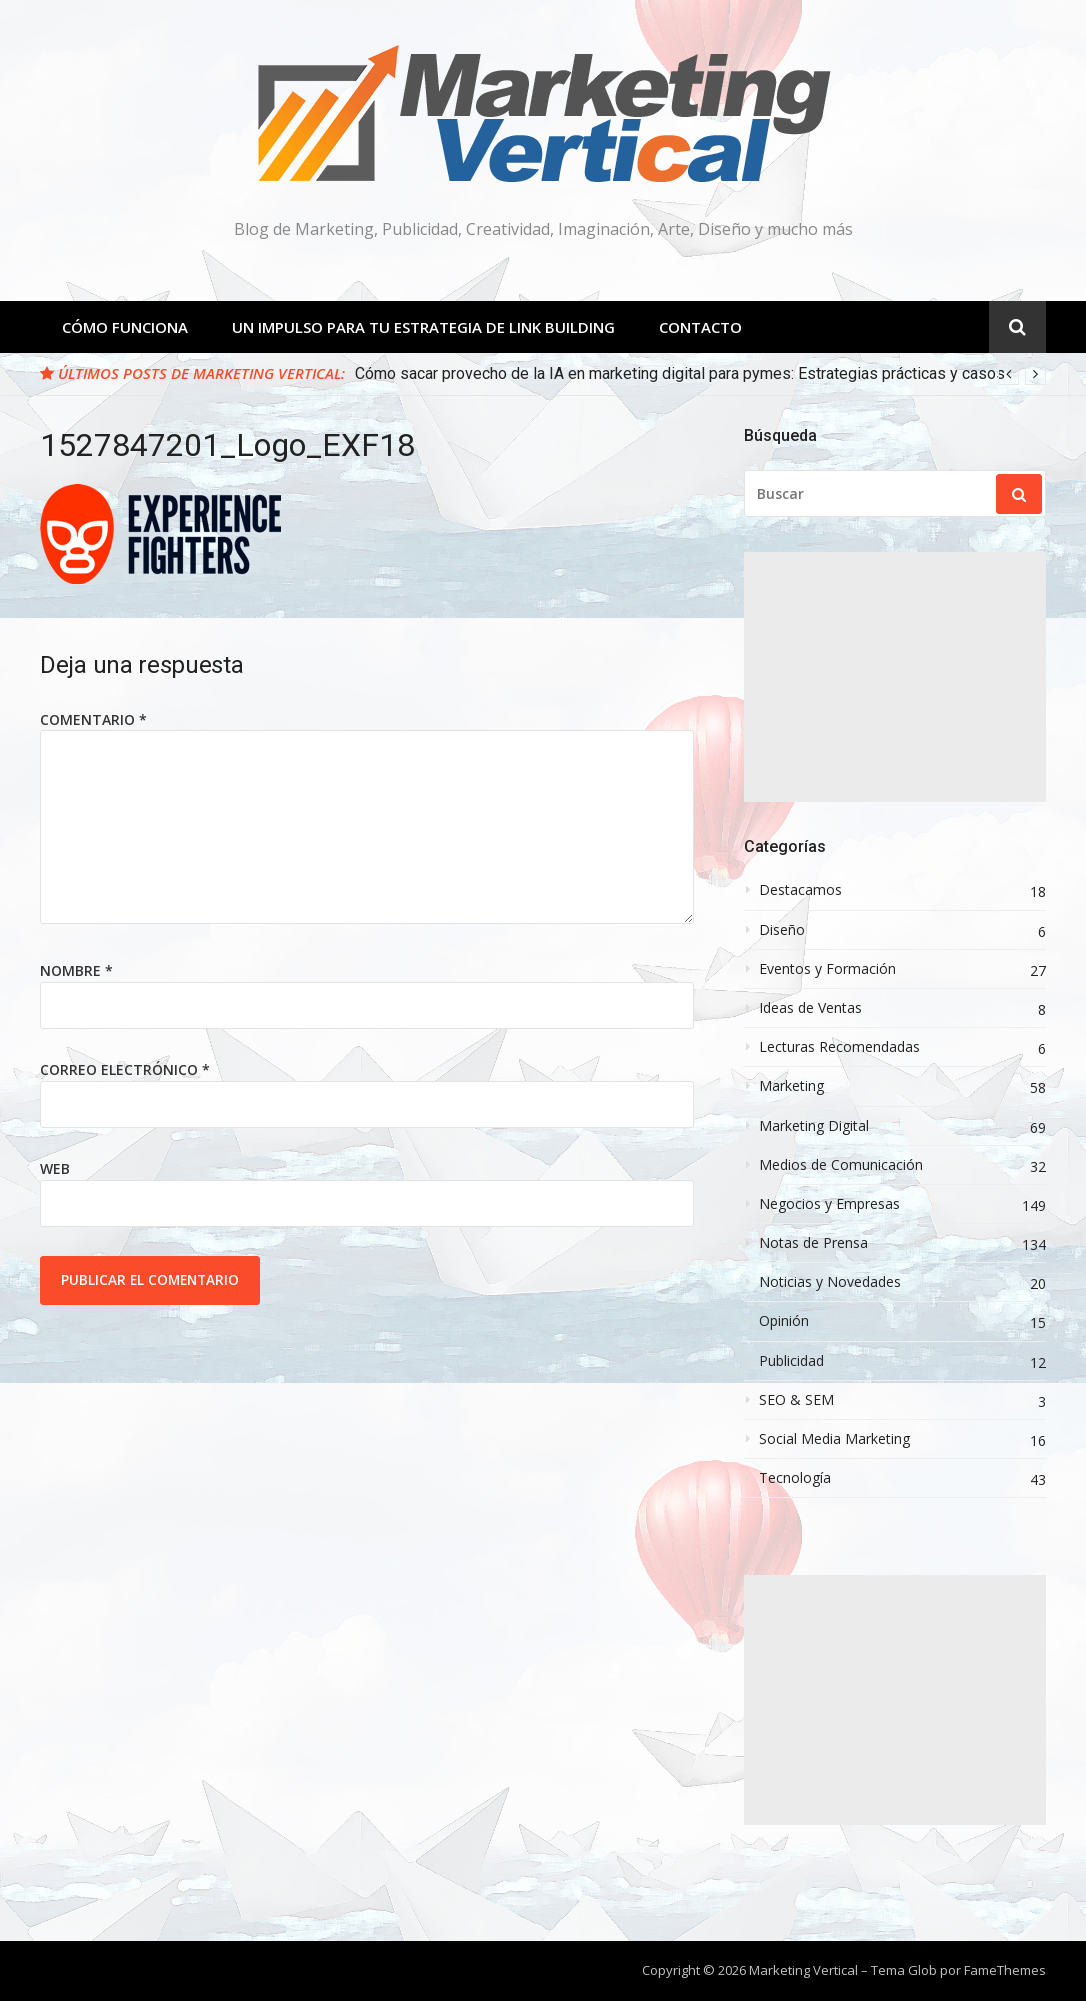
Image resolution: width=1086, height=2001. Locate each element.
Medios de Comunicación (841, 1165)
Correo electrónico (125, 1069)
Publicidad (791, 1361)
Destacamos (800, 890)
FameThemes (1005, 1970)
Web (55, 1168)
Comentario (93, 719)
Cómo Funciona (125, 327)
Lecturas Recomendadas (839, 1047)
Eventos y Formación (827, 969)
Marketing (791, 1086)
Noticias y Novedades (830, 1282)
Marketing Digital (814, 1126)
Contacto (700, 327)
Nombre (76, 970)
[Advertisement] (895, 677)
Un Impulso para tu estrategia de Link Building (423, 327)
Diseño (782, 930)
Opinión (784, 1321)
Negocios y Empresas (829, 1204)
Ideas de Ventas (810, 1008)
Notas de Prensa (813, 1243)
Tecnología (795, 1478)
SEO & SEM (796, 1400)
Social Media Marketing (834, 1439)
